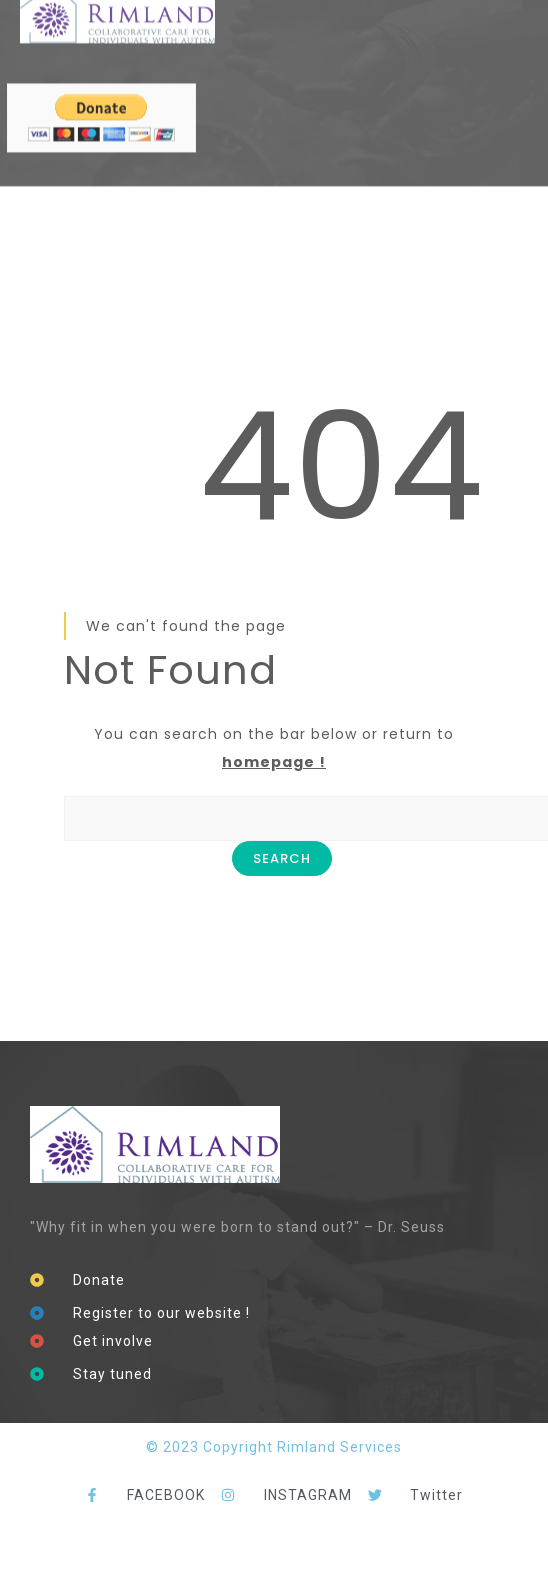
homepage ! (274, 762)
